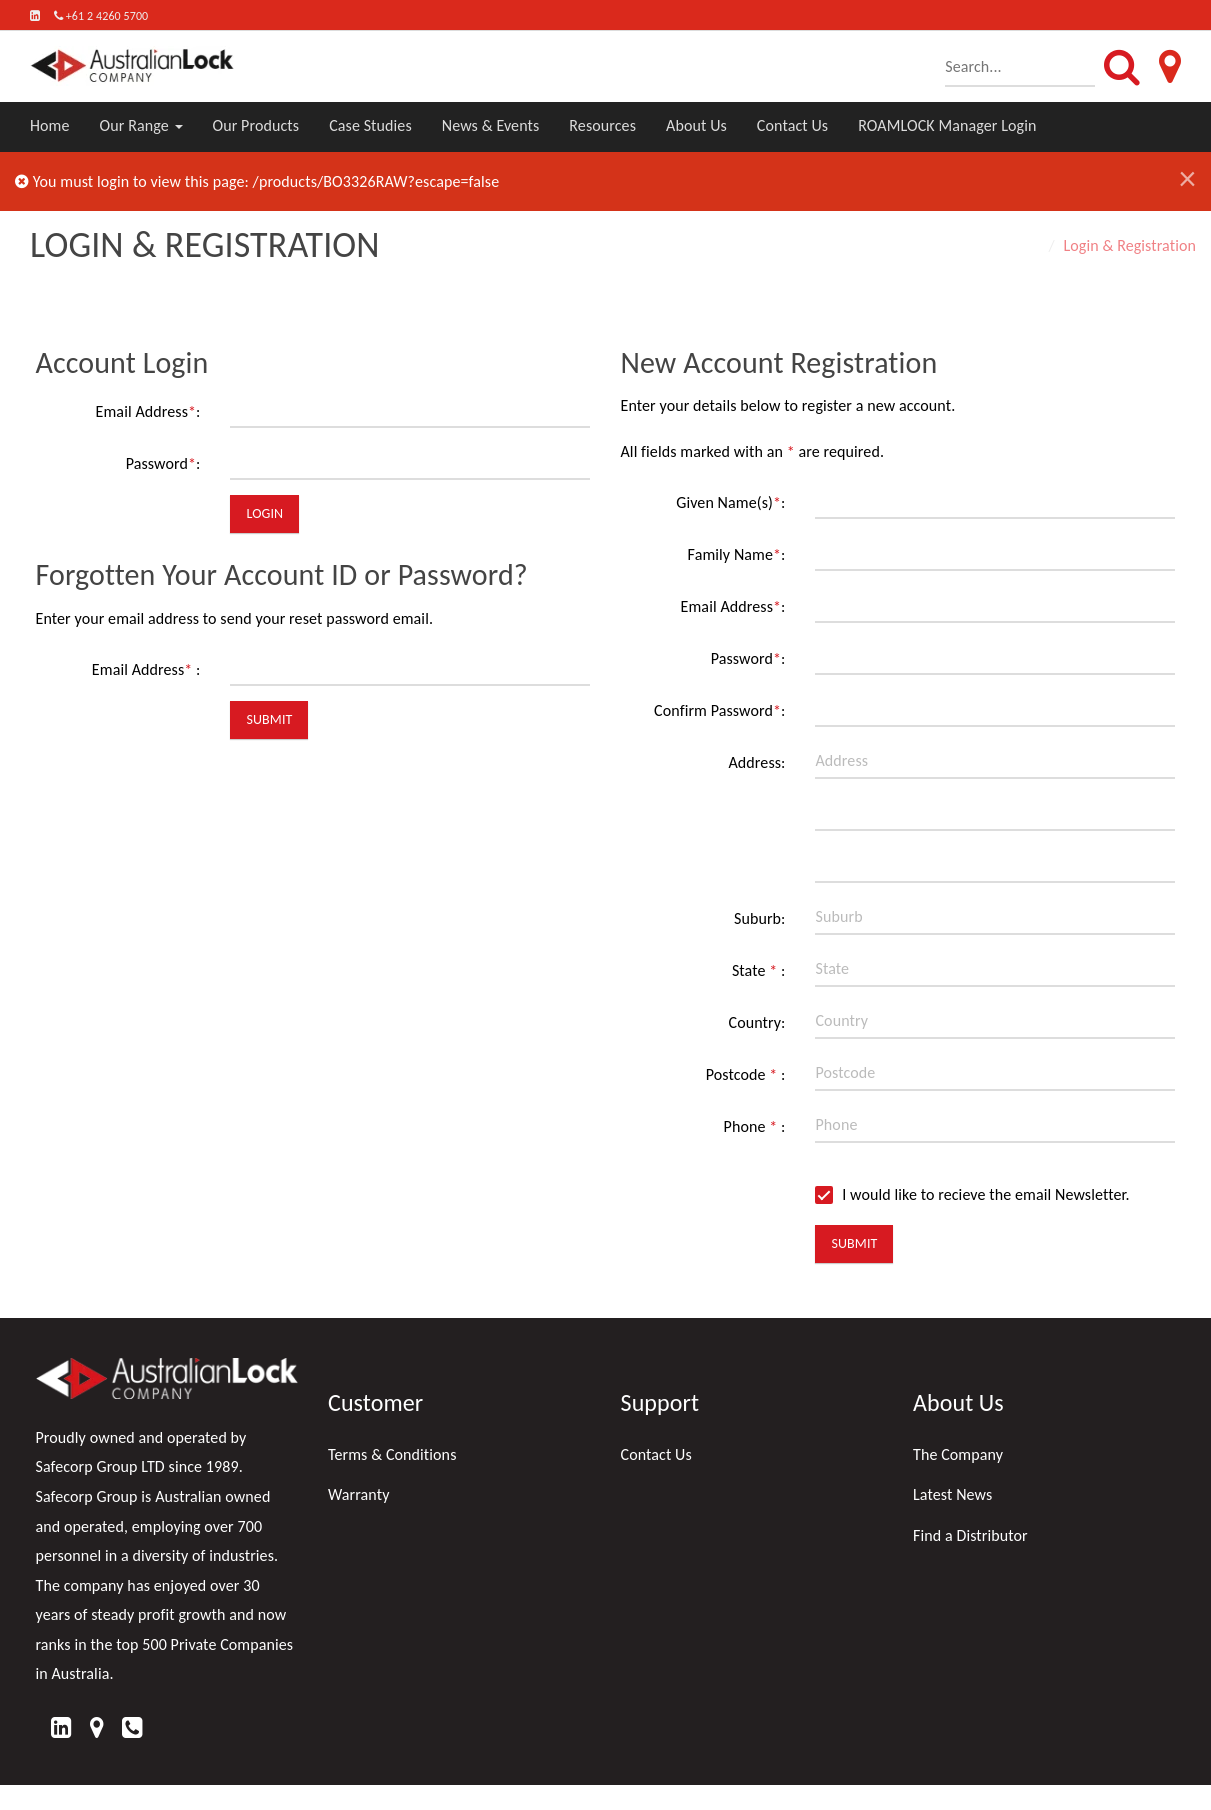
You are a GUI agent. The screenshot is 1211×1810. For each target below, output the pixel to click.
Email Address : (146, 669)
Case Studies (370, 125)
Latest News (952, 1494)
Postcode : (746, 1074)
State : (759, 970)
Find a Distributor (970, 1535)
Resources (602, 125)
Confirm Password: (719, 710)
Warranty (359, 1494)
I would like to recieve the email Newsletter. (972, 1194)
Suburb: (760, 918)
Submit (269, 719)
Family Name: (737, 554)
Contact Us (792, 125)
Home (50, 125)
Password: (163, 463)
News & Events (491, 125)
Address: (756, 762)
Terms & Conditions (392, 1454)
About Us (696, 125)
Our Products (256, 125)
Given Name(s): (730, 502)
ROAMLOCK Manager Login (947, 125)
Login (264, 513)
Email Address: (148, 411)
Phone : (755, 1126)
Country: (757, 1022)
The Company (958, 1454)
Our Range (141, 125)
